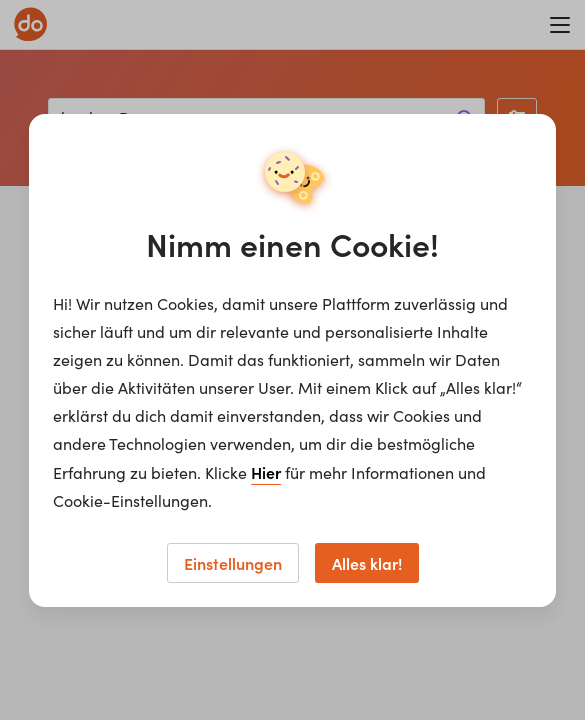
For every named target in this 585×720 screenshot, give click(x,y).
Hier (266, 472)
